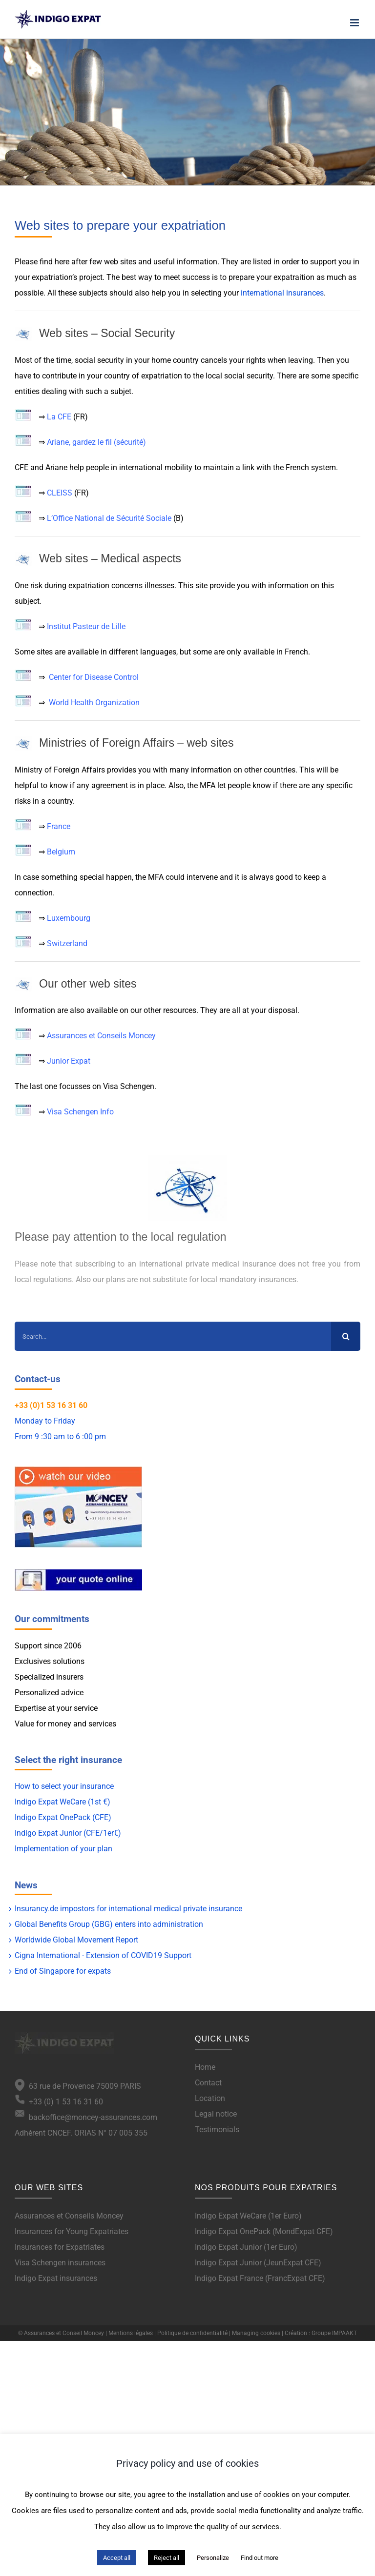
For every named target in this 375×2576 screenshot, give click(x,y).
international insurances (282, 292)
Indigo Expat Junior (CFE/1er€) (68, 1833)
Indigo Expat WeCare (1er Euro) (248, 2215)
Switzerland (67, 943)
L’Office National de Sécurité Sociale (109, 518)
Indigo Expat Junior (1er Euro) (246, 2247)
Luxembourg (68, 918)
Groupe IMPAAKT (334, 2333)
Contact (208, 2082)
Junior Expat (68, 1061)
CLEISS (59, 492)
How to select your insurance (64, 1786)
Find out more (259, 2557)
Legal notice (216, 2114)
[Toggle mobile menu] (355, 23)
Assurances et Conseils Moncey (101, 1035)
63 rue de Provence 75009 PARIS (83, 2086)
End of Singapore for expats (63, 1971)
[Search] (345, 1336)
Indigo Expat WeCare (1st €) (62, 1801)
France (58, 826)
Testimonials (217, 2129)
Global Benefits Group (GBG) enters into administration (109, 1924)
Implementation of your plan (63, 1848)
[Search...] (173, 1336)
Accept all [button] (116, 2557)
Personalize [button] (213, 2557)
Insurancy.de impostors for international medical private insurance (128, 1908)
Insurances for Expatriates (59, 2247)
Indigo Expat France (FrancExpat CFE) (260, 2278)
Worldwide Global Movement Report (76, 1939)
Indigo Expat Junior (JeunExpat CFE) (258, 2262)
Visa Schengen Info (80, 1111)
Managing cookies (256, 2333)
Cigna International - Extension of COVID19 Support (103, 1955)
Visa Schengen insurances (60, 2262)
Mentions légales (130, 2333)
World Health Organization (94, 702)
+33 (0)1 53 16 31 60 (51, 1405)
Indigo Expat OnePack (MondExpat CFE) (264, 2231)
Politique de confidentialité (192, 2333)
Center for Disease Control (94, 677)
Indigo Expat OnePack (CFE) (63, 1817)
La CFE (59, 416)
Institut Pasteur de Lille (86, 626)
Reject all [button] (166, 2557)
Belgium (61, 851)
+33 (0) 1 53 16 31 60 (59, 2101)
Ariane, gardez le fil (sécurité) (96, 442)
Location (210, 2098)
